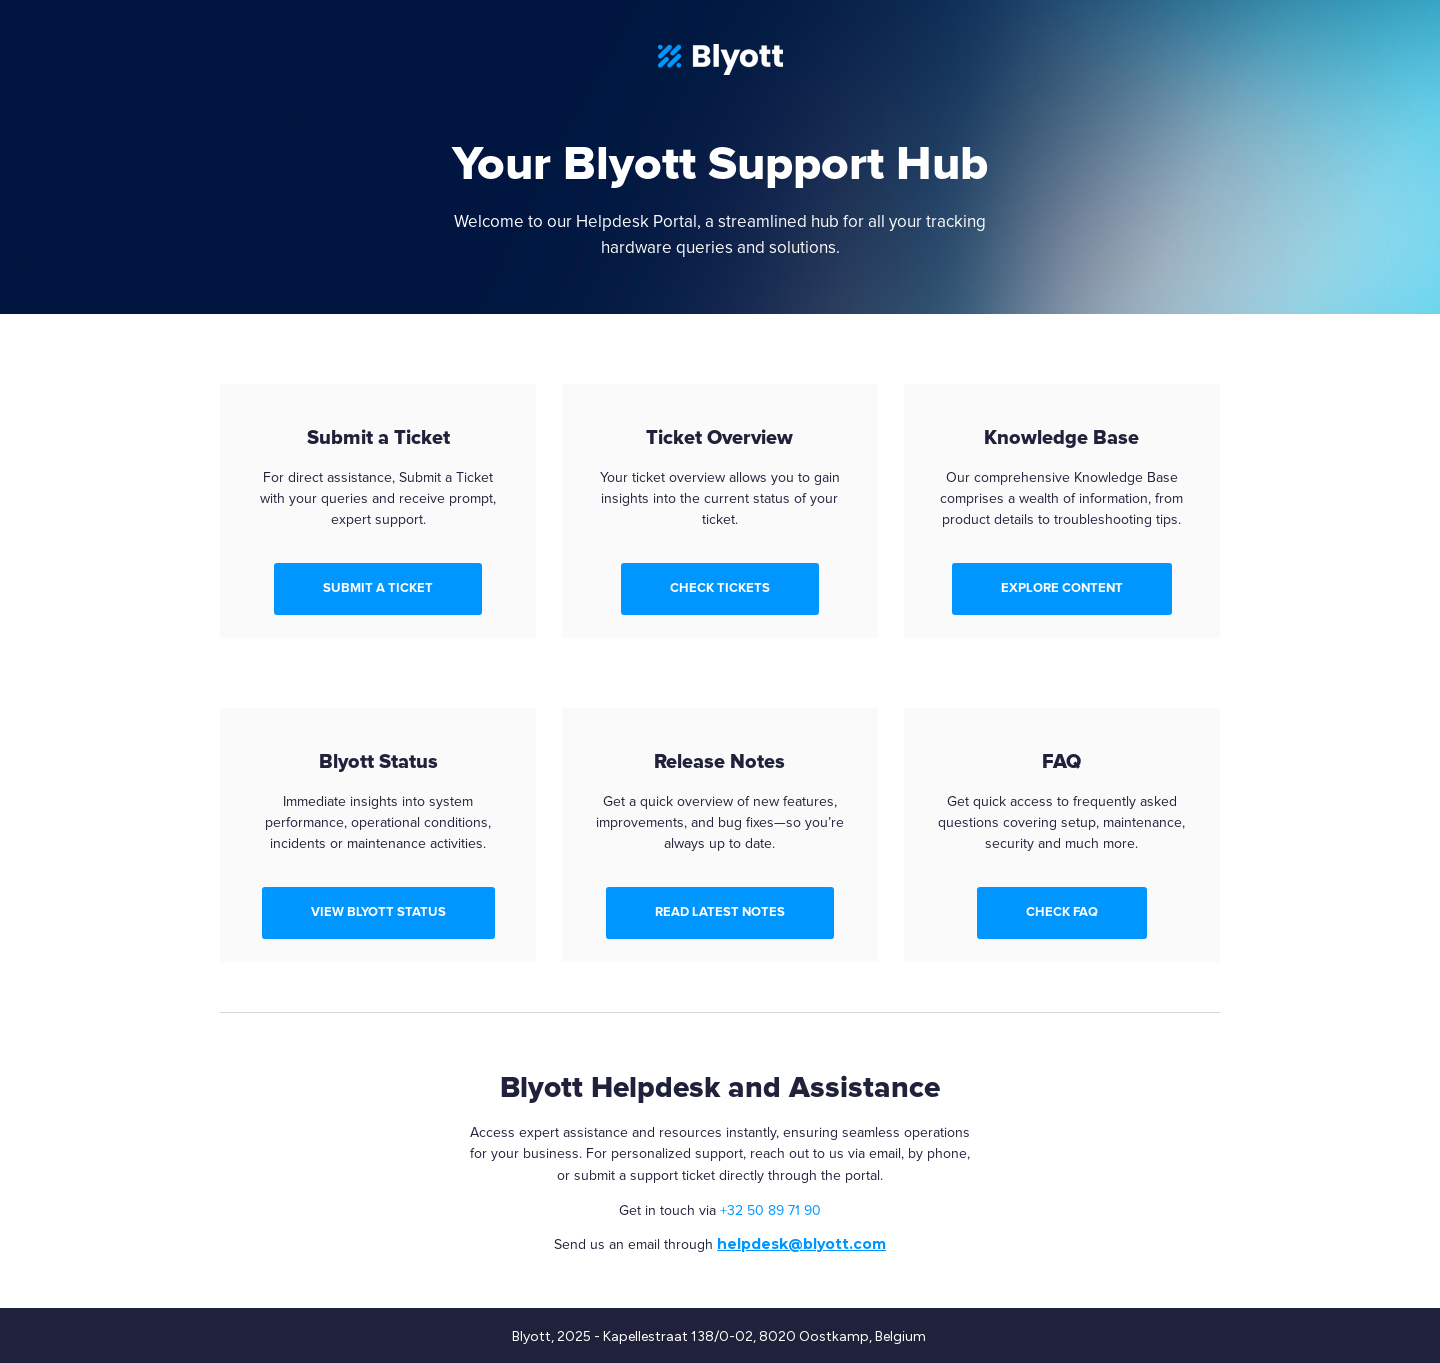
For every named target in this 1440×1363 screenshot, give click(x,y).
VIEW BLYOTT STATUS (378, 912)
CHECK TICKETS (720, 588)
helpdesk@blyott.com (801, 1244)
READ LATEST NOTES (720, 912)
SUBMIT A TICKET (378, 588)
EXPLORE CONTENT (1062, 588)
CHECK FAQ (1062, 912)
